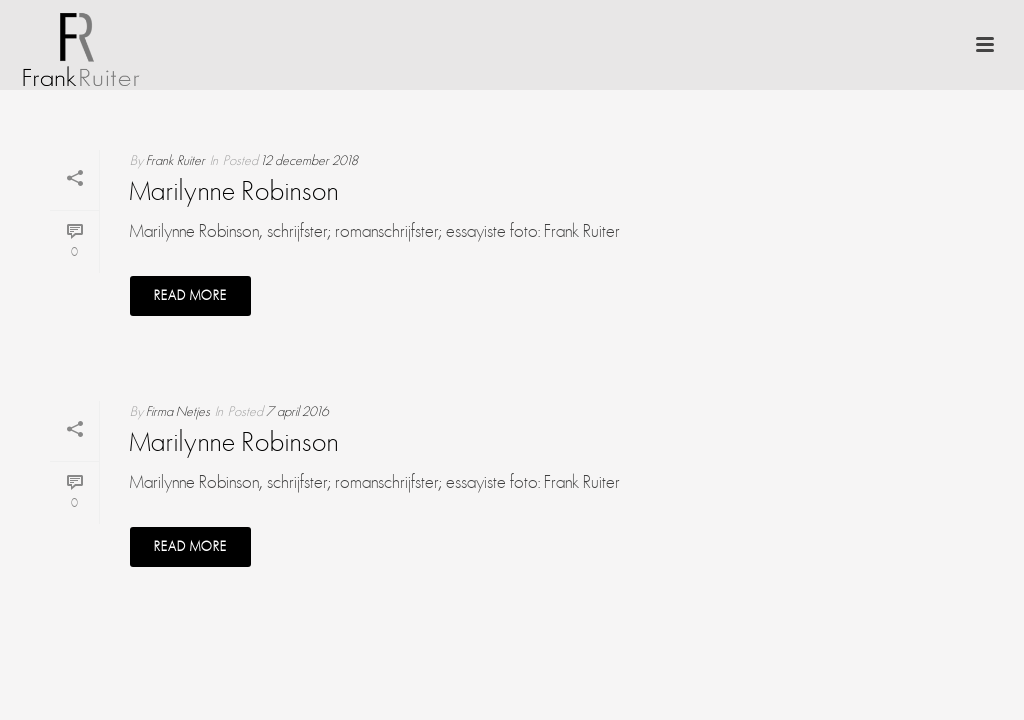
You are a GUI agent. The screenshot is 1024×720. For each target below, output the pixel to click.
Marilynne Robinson (234, 193)
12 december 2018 (309, 161)
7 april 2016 (297, 412)
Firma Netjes (178, 412)
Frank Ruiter (175, 161)
